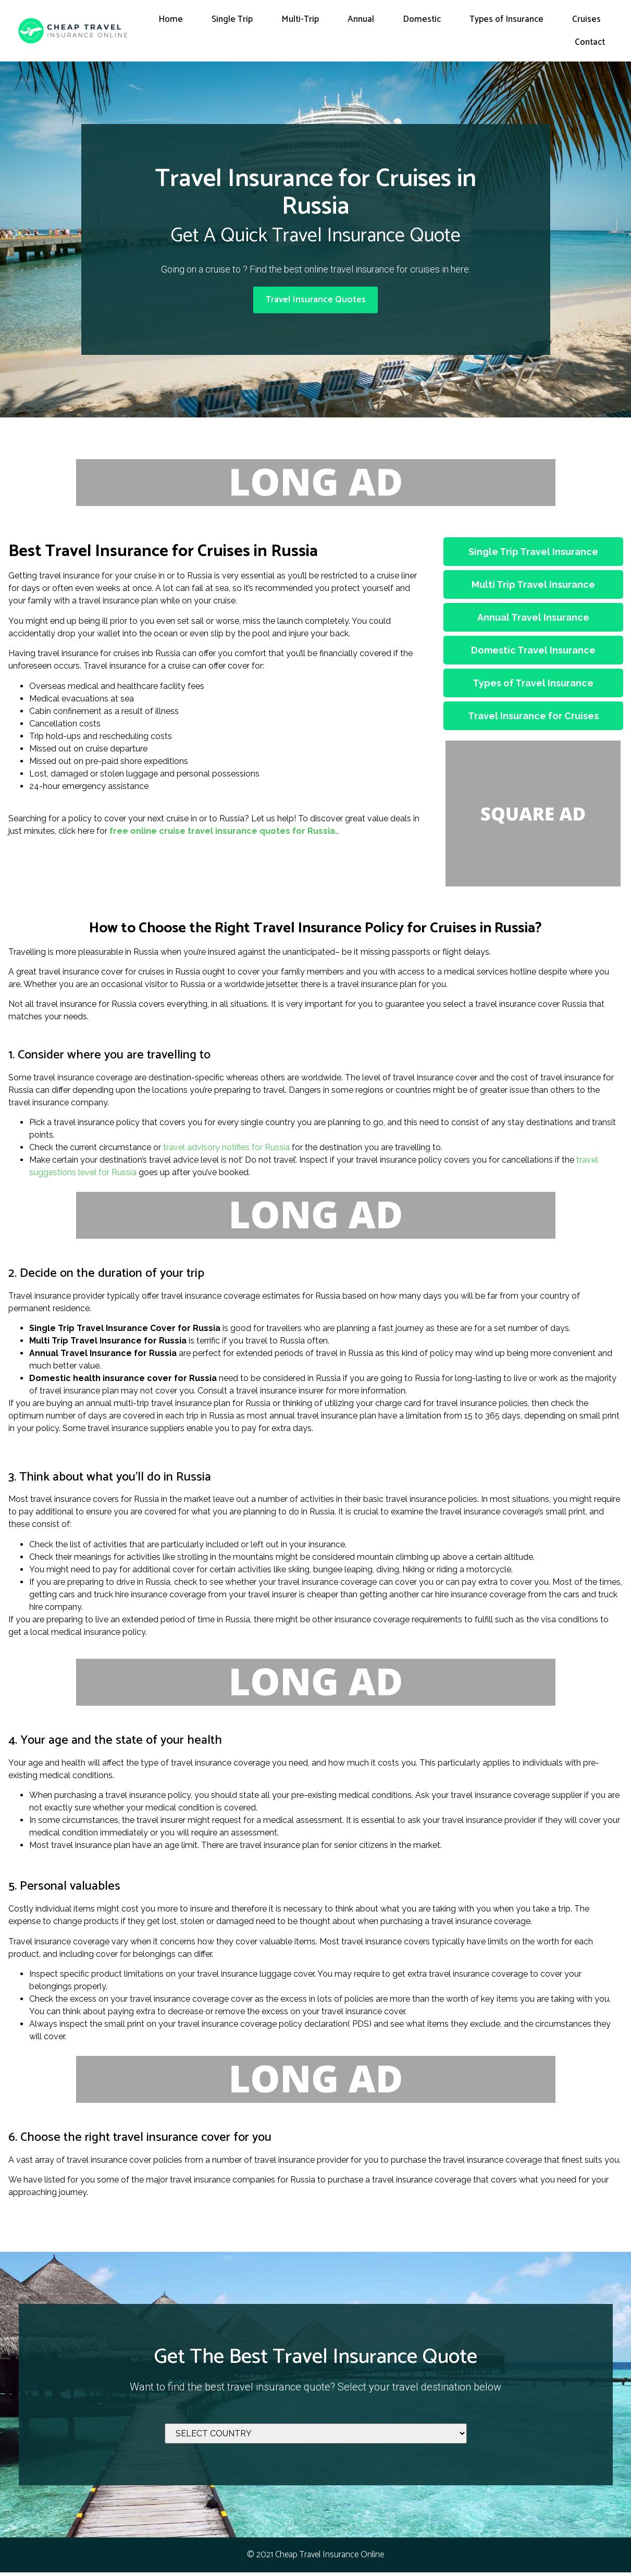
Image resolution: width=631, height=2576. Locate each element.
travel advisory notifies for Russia (226, 1151)
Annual (361, 19)
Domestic (422, 19)
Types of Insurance (506, 19)
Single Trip (232, 19)
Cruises (586, 19)
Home (170, 19)
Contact (590, 42)
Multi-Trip (300, 19)
